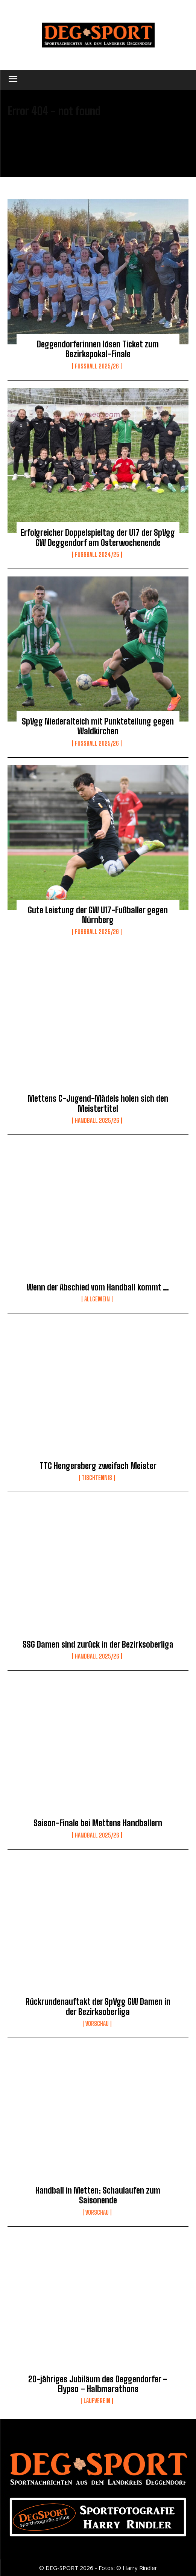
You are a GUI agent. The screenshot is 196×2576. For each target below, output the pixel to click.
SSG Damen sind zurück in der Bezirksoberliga (98, 1644)
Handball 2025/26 (97, 1121)
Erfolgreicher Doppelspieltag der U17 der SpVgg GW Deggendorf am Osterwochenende (98, 537)
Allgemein (97, 1299)
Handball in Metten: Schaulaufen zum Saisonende (97, 2195)
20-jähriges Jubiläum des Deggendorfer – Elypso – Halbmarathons (97, 2384)
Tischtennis (97, 1478)
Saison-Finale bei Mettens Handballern (97, 1823)
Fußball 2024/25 (97, 555)
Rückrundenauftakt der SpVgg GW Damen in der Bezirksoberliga (98, 2006)
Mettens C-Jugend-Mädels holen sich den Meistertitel (98, 1103)
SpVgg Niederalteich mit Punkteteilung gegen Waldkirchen (98, 726)
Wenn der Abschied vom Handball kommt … (98, 1287)
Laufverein (97, 2401)
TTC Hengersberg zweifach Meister (98, 1466)
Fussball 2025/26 (97, 366)
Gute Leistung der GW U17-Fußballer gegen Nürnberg (98, 915)
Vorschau (97, 2024)
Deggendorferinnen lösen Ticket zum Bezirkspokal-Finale (98, 349)
